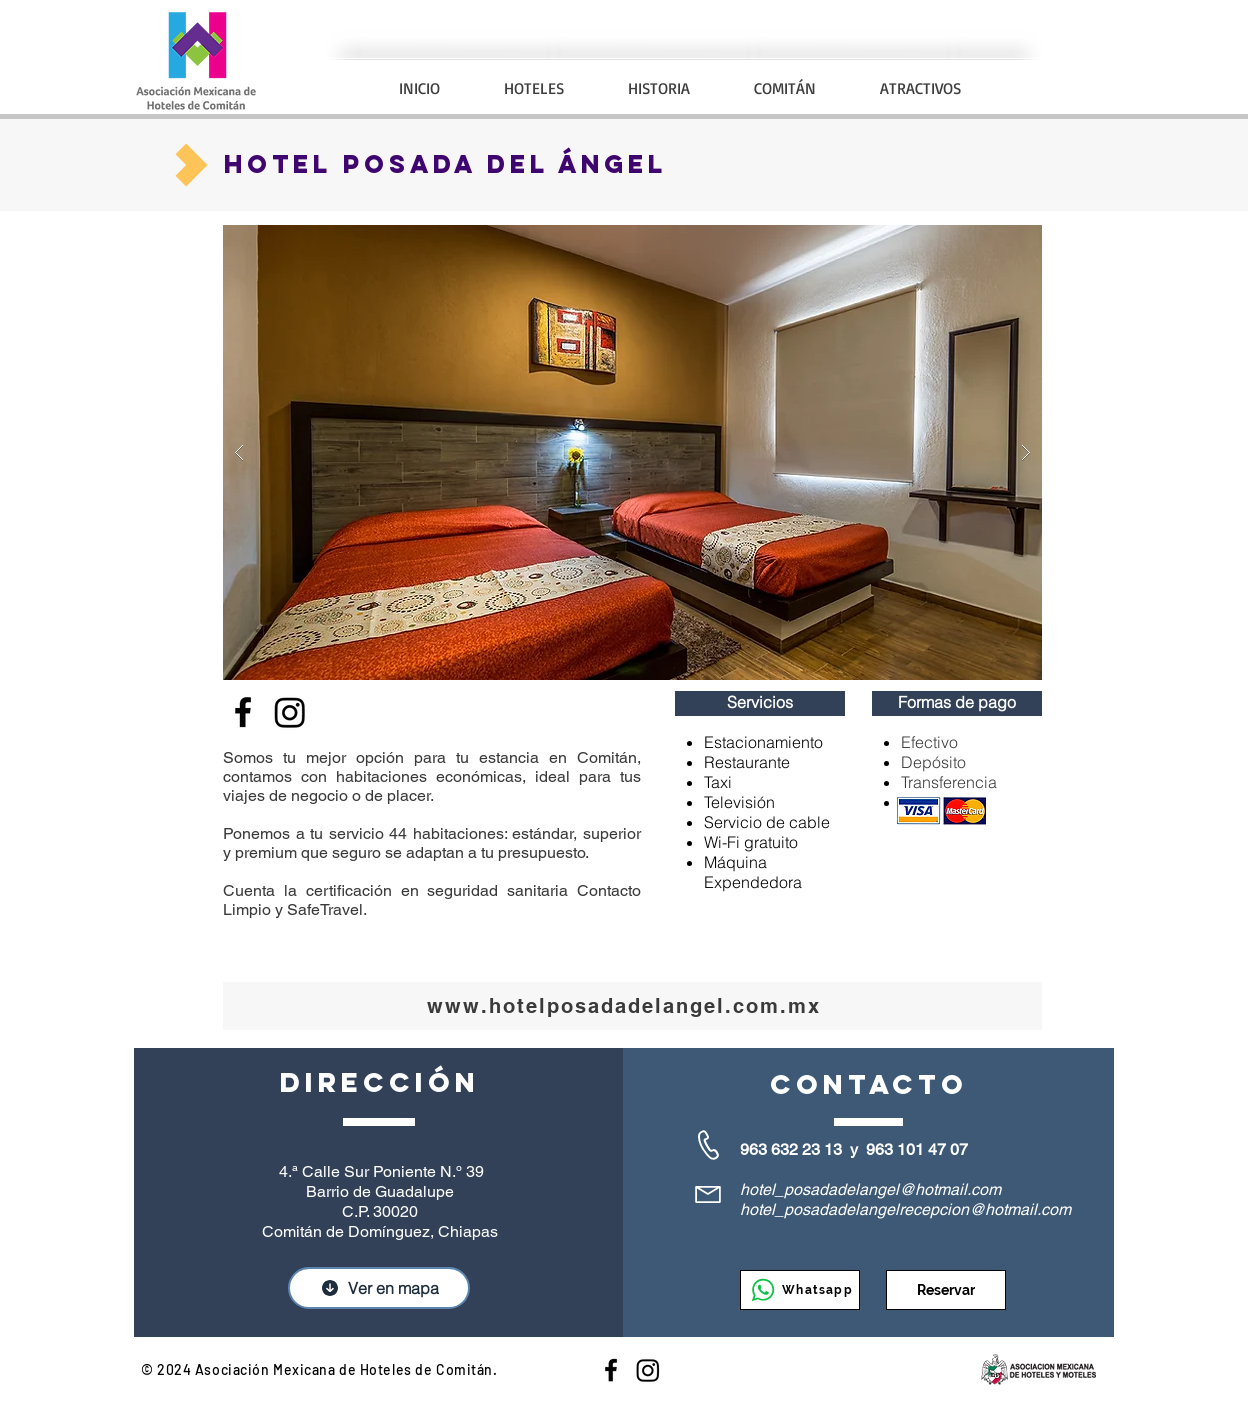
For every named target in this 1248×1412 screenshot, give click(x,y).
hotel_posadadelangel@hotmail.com (870, 1189)
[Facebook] (243, 712)
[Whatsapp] (800, 1290)
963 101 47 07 (917, 1149)
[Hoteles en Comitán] (611, 1370)
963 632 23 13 (791, 1149)
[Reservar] (946, 1290)
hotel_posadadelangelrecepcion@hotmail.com (905, 1209)
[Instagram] (648, 1370)
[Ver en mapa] (379, 1288)
